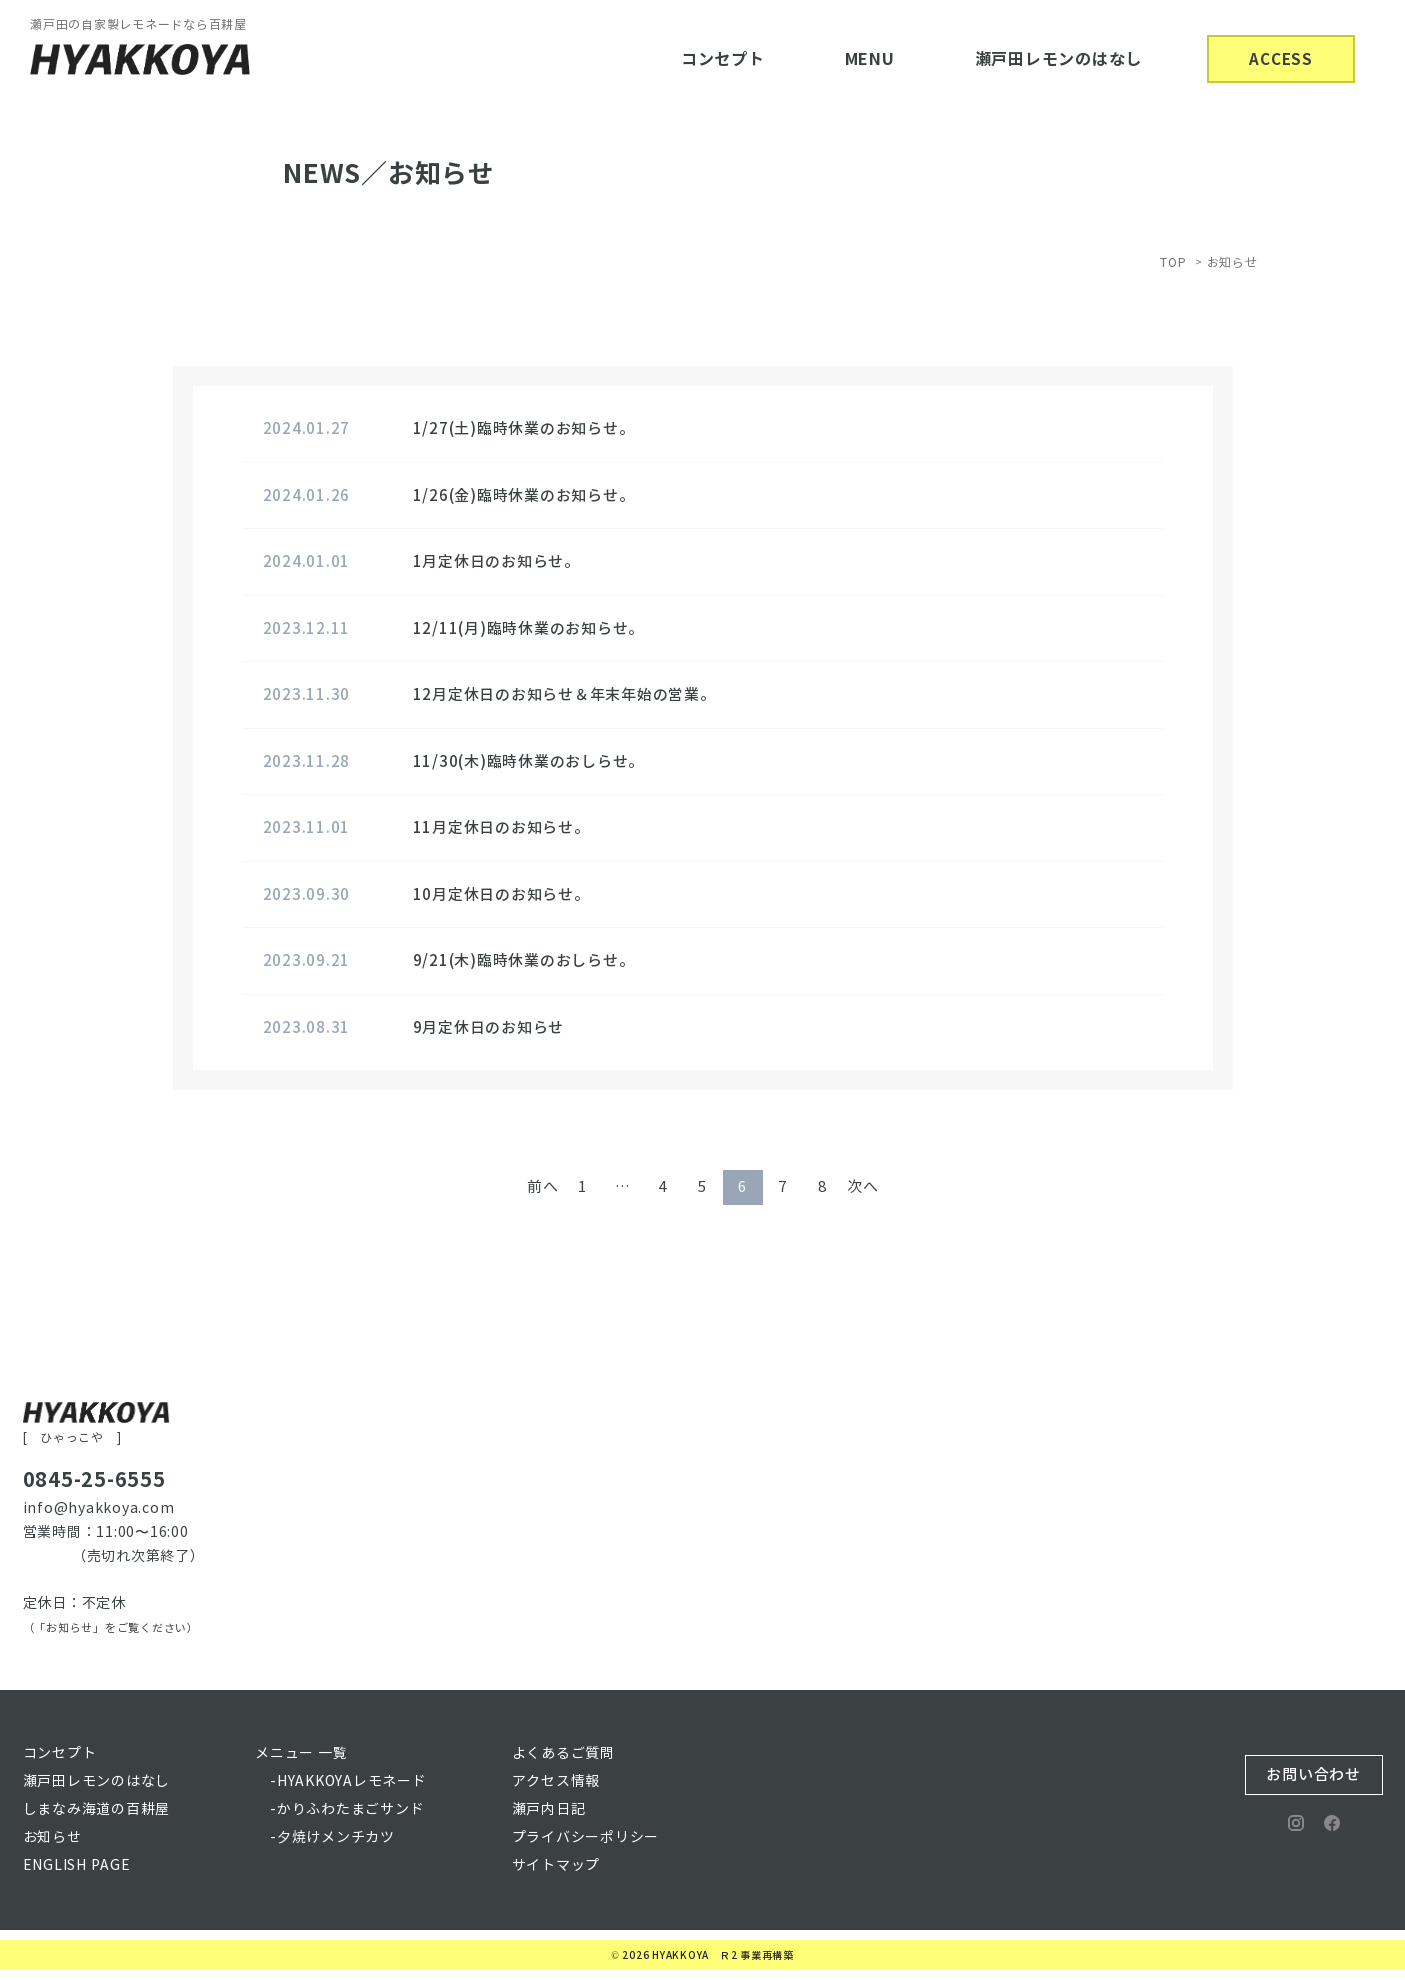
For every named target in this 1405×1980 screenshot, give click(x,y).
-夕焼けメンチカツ (332, 1837)
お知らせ (52, 1837)
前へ (543, 1187)
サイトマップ (556, 1865)
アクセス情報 (556, 1781)
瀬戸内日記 (549, 1809)
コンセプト (723, 59)
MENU (870, 59)
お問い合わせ (1313, 1774)
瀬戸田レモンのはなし (1059, 59)
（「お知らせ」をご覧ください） (111, 1628)
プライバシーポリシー (586, 1837)
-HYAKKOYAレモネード (348, 1781)
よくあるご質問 (563, 1753)
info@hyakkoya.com (99, 1508)
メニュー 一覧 (301, 1753)
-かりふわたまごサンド (347, 1809)
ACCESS (1281, 59)
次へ (863, 1187)
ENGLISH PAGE (77, 1865)
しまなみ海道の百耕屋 (97, 1809)
